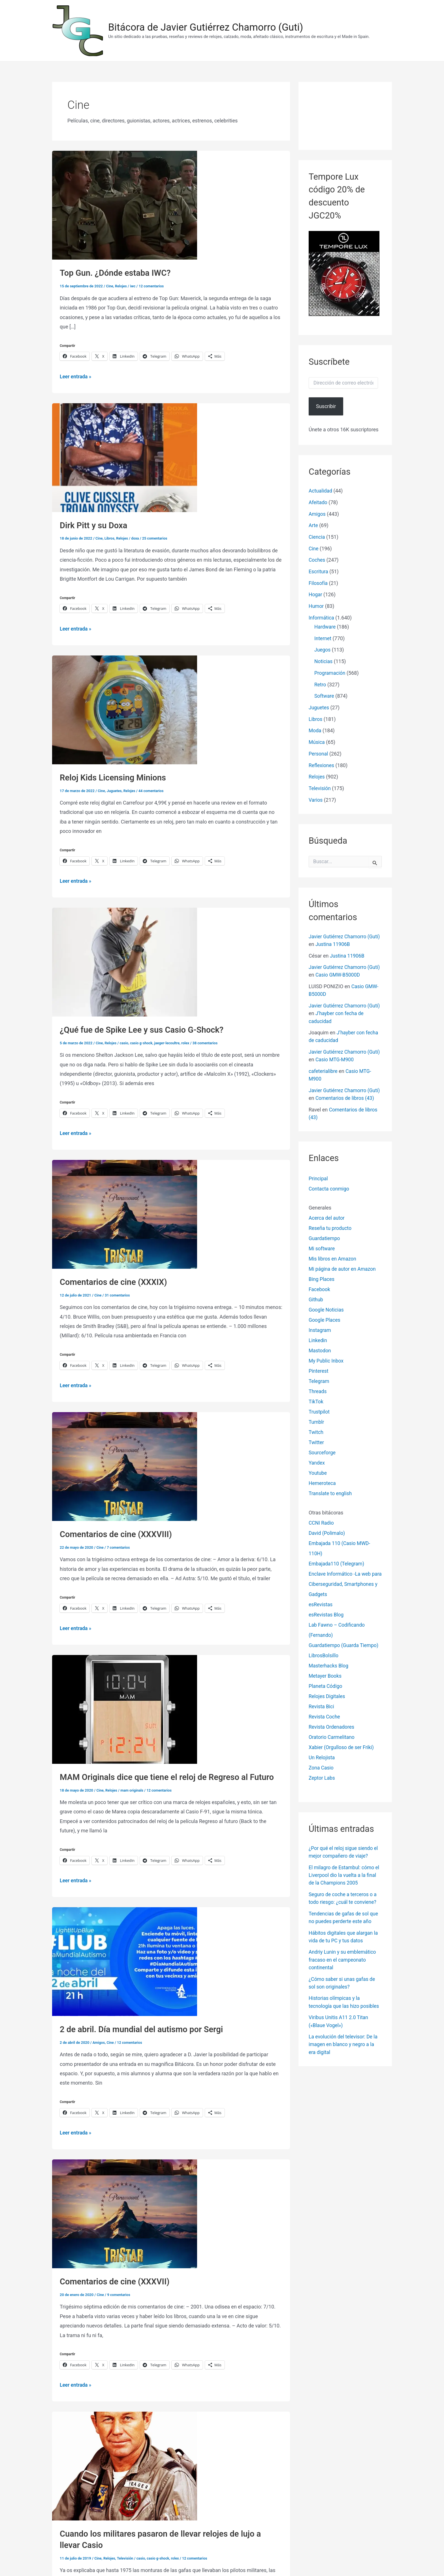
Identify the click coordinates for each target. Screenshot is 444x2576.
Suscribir (326, 406)
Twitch (316, 1437)
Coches (317, 560)
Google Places (325, 1325)
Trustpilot (319, 1416)
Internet (323, 637)
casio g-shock (142, 1042)
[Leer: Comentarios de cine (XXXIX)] (124, 1213)
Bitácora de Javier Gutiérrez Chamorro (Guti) (205, 27)
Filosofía (318, 582)
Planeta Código (326, 1691)
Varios (316, 798)
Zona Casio (321, 1772)
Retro (320, 683)
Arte (313, 525)
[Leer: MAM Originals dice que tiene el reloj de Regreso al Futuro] (124, 1707)
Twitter (317, 1447)
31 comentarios (118, 1294)
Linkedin (318, 1345)
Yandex (317, 1468)
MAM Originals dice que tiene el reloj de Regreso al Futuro (170, 1776)
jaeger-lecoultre (169, 1042)
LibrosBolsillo (324, 1660)
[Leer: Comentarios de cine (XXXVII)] (124, 2211)
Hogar (316, 594)
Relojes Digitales (327, 1701)
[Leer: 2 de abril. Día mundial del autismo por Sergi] (124, 1959)
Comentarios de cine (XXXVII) (116, 2279)
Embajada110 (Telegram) (337, 1568)
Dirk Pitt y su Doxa (94, 525)
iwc (133, 286)
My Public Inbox (327, 1365)
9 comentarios (119, 2292)
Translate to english (331, 1498)
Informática (322, 617)
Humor (316, 605)
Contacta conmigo (329, 1193)
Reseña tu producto (331, 1233)
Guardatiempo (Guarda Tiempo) (345, 1650)
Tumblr (317, 1427)
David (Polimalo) (327, 1538)
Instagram (320, 1335)
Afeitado (318, 502)
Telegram (319, 1386)
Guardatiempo (325, 1243)
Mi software (322, 1253)
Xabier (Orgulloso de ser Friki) (342, 1752)
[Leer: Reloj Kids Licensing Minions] (124, 709)
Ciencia (317, 537)
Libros (110, 538)
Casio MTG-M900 (349, 1057)
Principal (318, 1183)
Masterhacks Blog (329, 1670)
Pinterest (319, 1376)
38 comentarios (208, 1042)
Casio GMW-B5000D (352, 973)
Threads (318, 1396)
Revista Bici (322, 1711)
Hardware (325, 626)
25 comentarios (156, 538)
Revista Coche (325, 1721)
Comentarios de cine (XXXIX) (115, 1281)
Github (316, 1304)
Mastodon (320, 1355)
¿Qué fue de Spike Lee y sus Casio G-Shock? (144, 1029)
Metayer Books (325, 1681)
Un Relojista (322, 1762)
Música (317, 741)
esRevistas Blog (327, 1619)
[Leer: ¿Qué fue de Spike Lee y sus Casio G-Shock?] (124, 961)
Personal (319, 752)
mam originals (132, 1788)
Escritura (319, 571)
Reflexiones (322, 764)
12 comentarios (152, 286)
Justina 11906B (347, 942)
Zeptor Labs (322, 1783)
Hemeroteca (323, 1488)
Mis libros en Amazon (333, 1263)
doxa (136, 538)
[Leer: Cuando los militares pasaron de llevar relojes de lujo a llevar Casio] (124, 2463)
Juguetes (114, 790)
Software (324, 695)
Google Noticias (327, 1314)
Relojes (121, 286)
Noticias (323, 660)
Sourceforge (322, 1457)
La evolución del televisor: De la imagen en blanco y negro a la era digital (344, 2048)
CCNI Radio (321, 1528)
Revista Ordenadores (332, 1732)
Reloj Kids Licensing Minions (114, 777)
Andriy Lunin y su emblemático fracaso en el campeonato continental (343, 1963)
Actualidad (321, 491)
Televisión (126, 2555)
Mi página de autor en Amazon (343, 1274)
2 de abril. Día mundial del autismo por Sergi (144, 2027)
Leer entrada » (76, 376)
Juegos (322, 649)
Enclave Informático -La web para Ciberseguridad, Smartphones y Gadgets (341, 1589)
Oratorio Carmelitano (332, 1742)
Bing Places (322, 1284)
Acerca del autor (327, 1223)
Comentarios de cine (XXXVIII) (117, 1533)
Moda (315, 729)
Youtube (318, 1478)
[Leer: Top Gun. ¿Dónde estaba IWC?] (124, 205)
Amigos (99, 2040)
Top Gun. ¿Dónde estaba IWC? (117, 273)
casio (124, 1042)
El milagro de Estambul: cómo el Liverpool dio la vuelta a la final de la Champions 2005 (345, 1879)
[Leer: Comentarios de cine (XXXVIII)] (124, 1465)
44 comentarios (152, 790)
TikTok (316, 1406)
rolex (188, 1042)
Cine (109, 286)
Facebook (320, 1294)
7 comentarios (119, 1546)
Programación (330, 672)
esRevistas (321, 1609)
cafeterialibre (323, 1068)
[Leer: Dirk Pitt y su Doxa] (124, 457)
